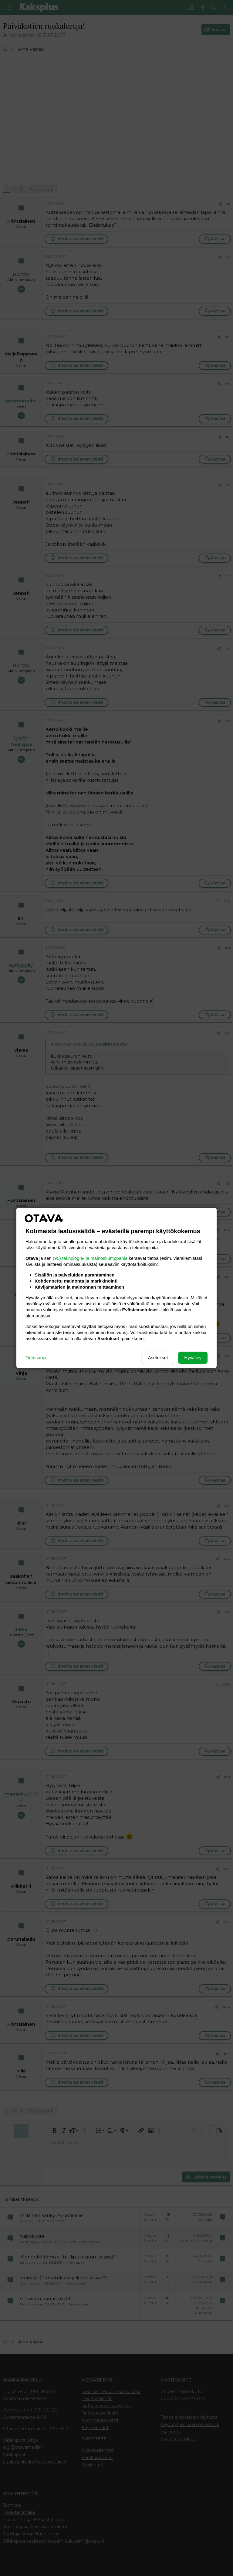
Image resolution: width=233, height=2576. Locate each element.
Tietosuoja (35, 1357)
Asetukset (158, 1357)
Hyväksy (192, 1357)
